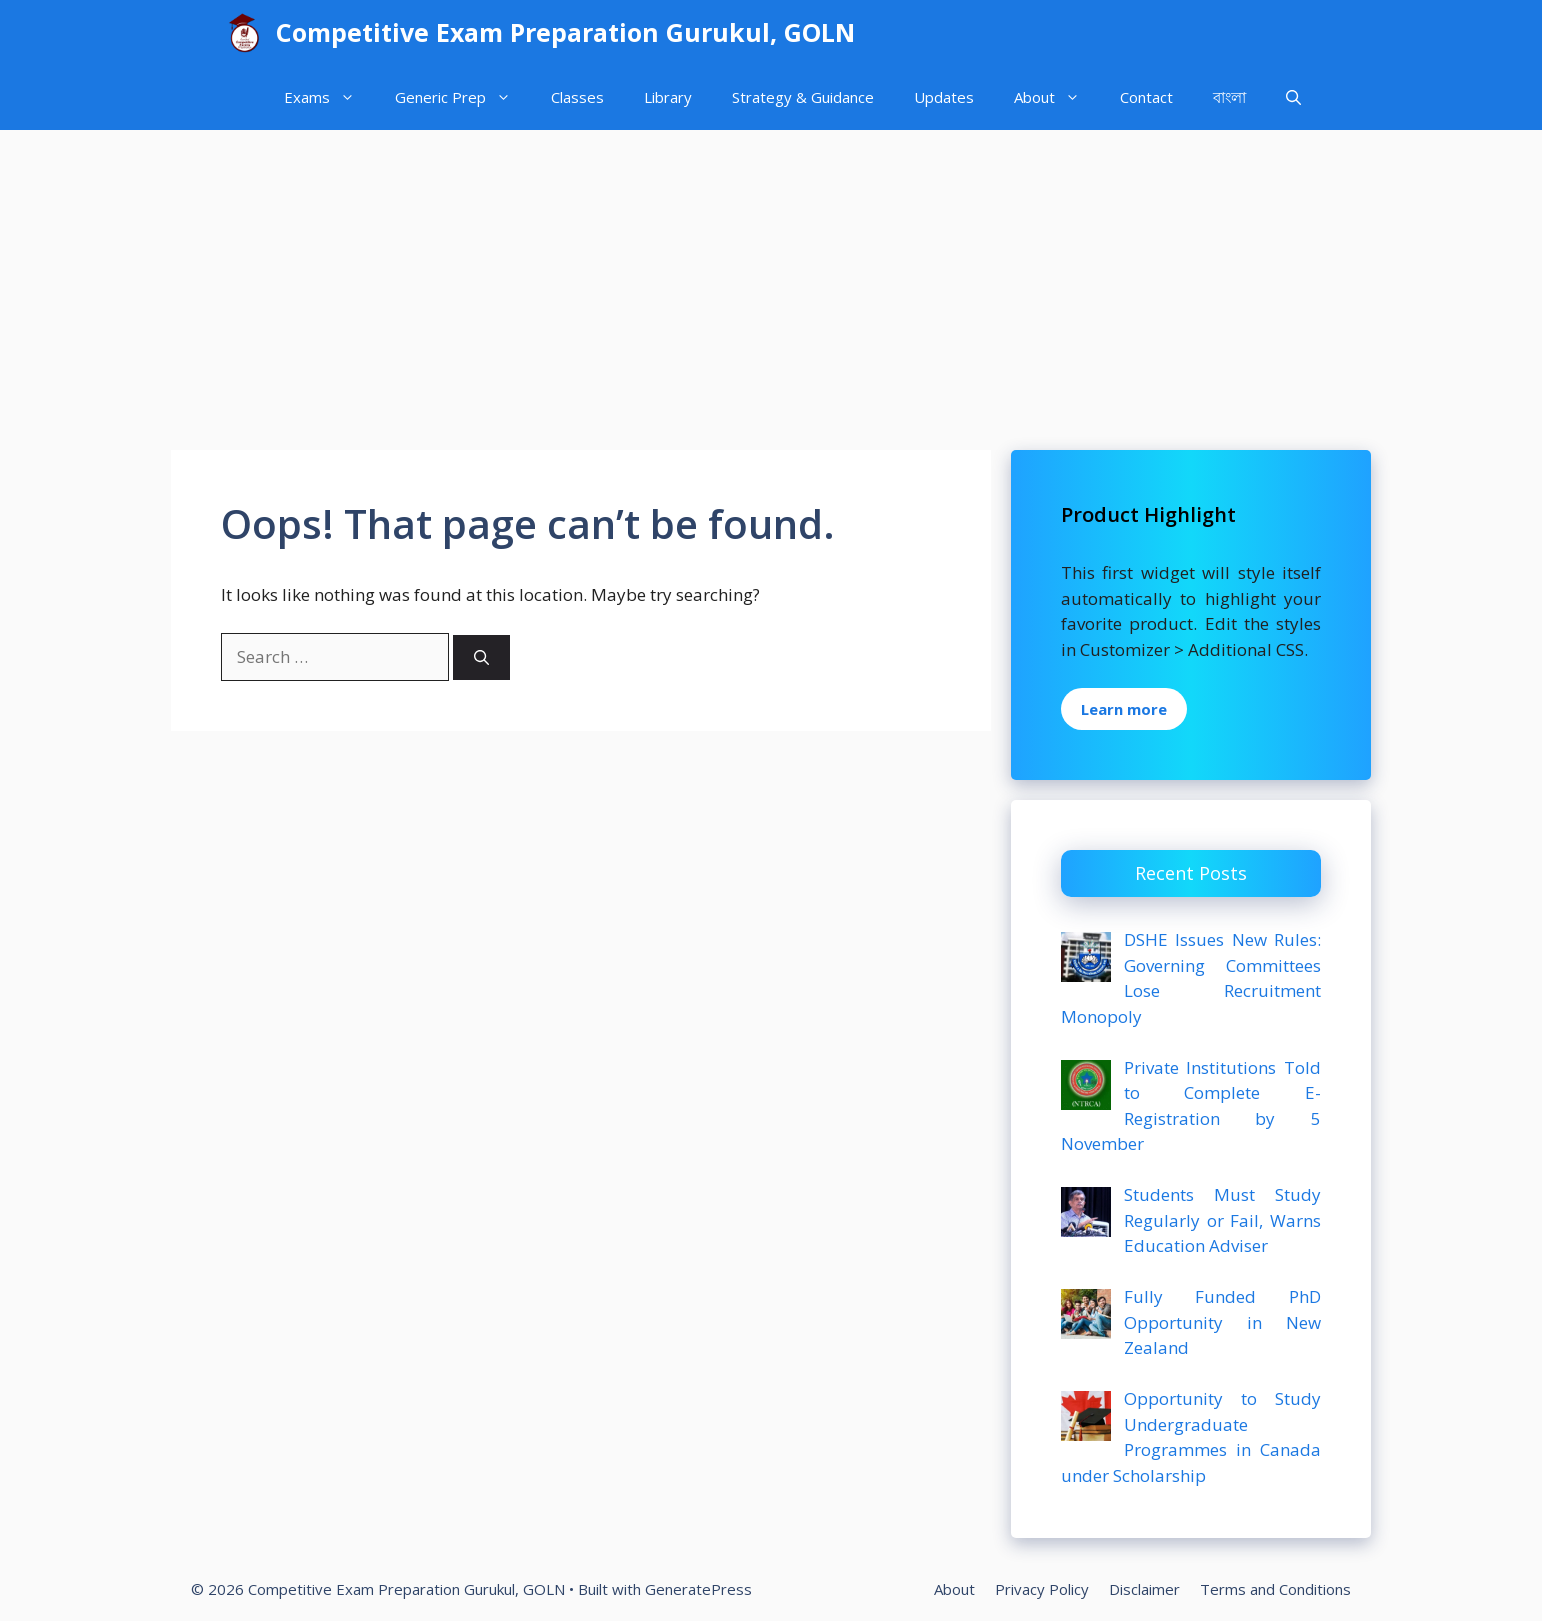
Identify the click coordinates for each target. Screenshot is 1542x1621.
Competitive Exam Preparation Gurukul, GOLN (565, 32)
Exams (329, 97)
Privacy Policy (1042, 1589)
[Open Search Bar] (1293, 97)
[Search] (481, 657)
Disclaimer (1144, 1589)
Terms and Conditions (1275, 1589)
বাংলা (1229, 97)
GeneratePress (698, 1589)
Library (668, 97)
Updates (944, 97)
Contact (1146, 97)
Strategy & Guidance (803, 97)
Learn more (1124, 709)
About (1057, 97)
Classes (577, 97)
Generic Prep (463, 97)
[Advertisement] (771, 280)
